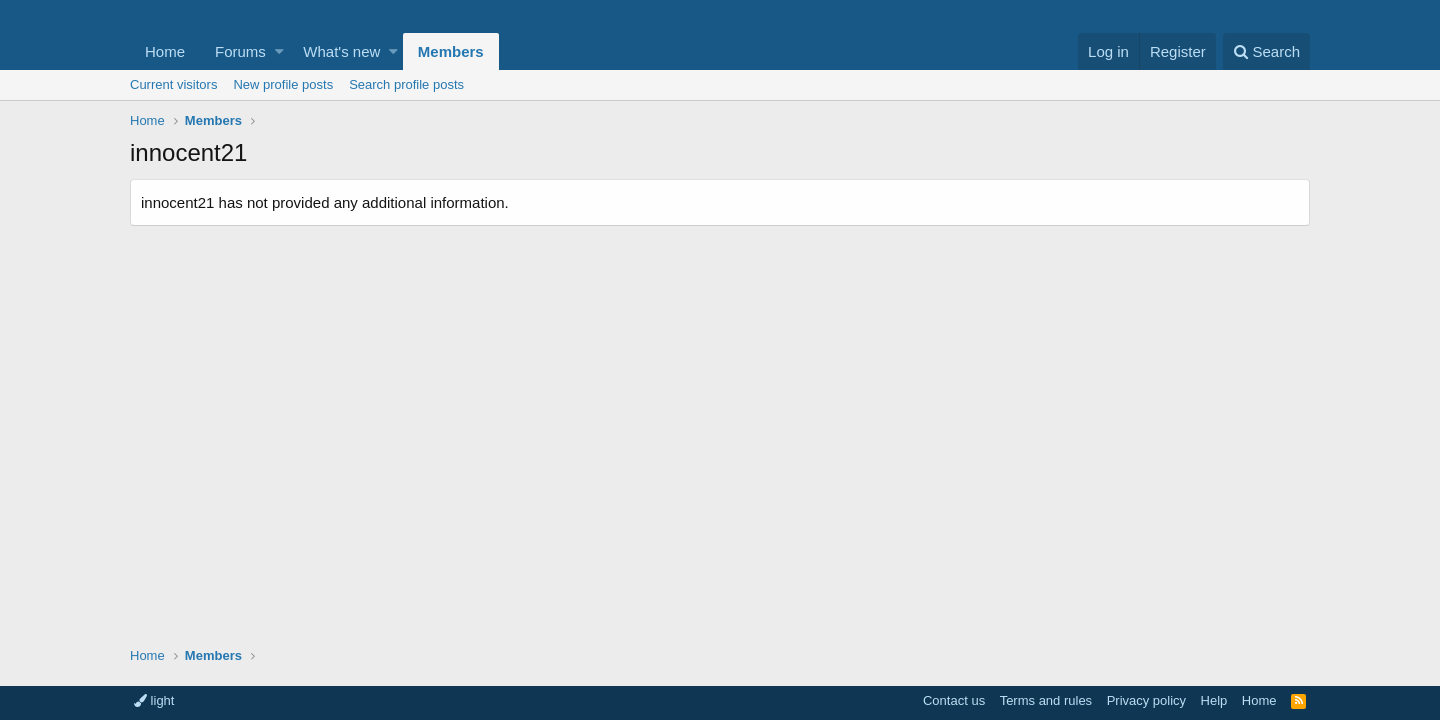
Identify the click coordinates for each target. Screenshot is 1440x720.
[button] (279, 51)
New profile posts (283, 84)
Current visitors (173, 84)
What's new (341, 51)
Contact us (954, 700)
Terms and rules (1046, 700)
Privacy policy (1146, 700)
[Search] (1266, 51)
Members (451, 51)
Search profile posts (406, 84)
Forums (240, 51)
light (154, 700)
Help (1214, 700)
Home (165, 51)
